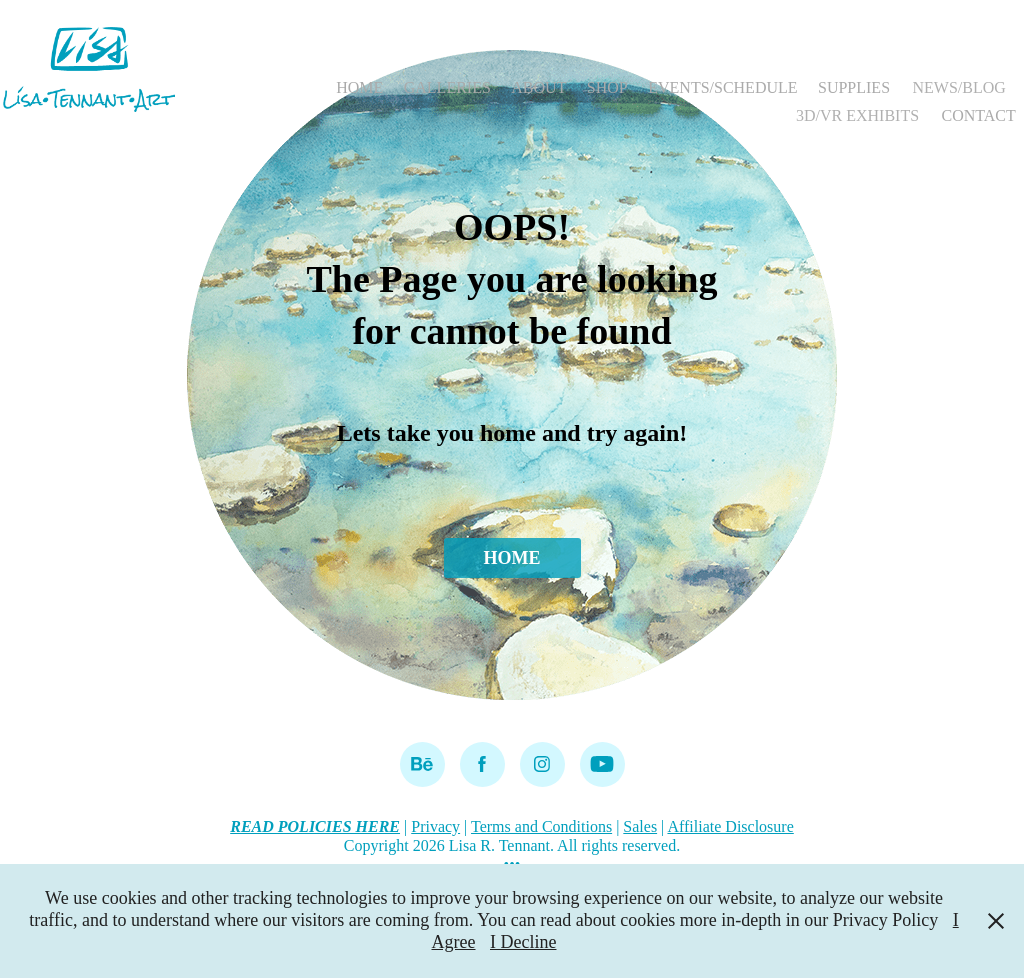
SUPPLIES (854, 87)
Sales (640, 826)
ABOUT (538, 87)
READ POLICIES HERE (315, 826)
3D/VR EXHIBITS (857, 115)
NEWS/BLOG (958, 87)
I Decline (523, 942)
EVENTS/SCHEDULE (722, 87)
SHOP (607, 87)
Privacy (435, 826)
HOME (359, 87)
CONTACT (979, 115)
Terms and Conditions (541, 826)
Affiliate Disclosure (730, 826)
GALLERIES (447, 87)
